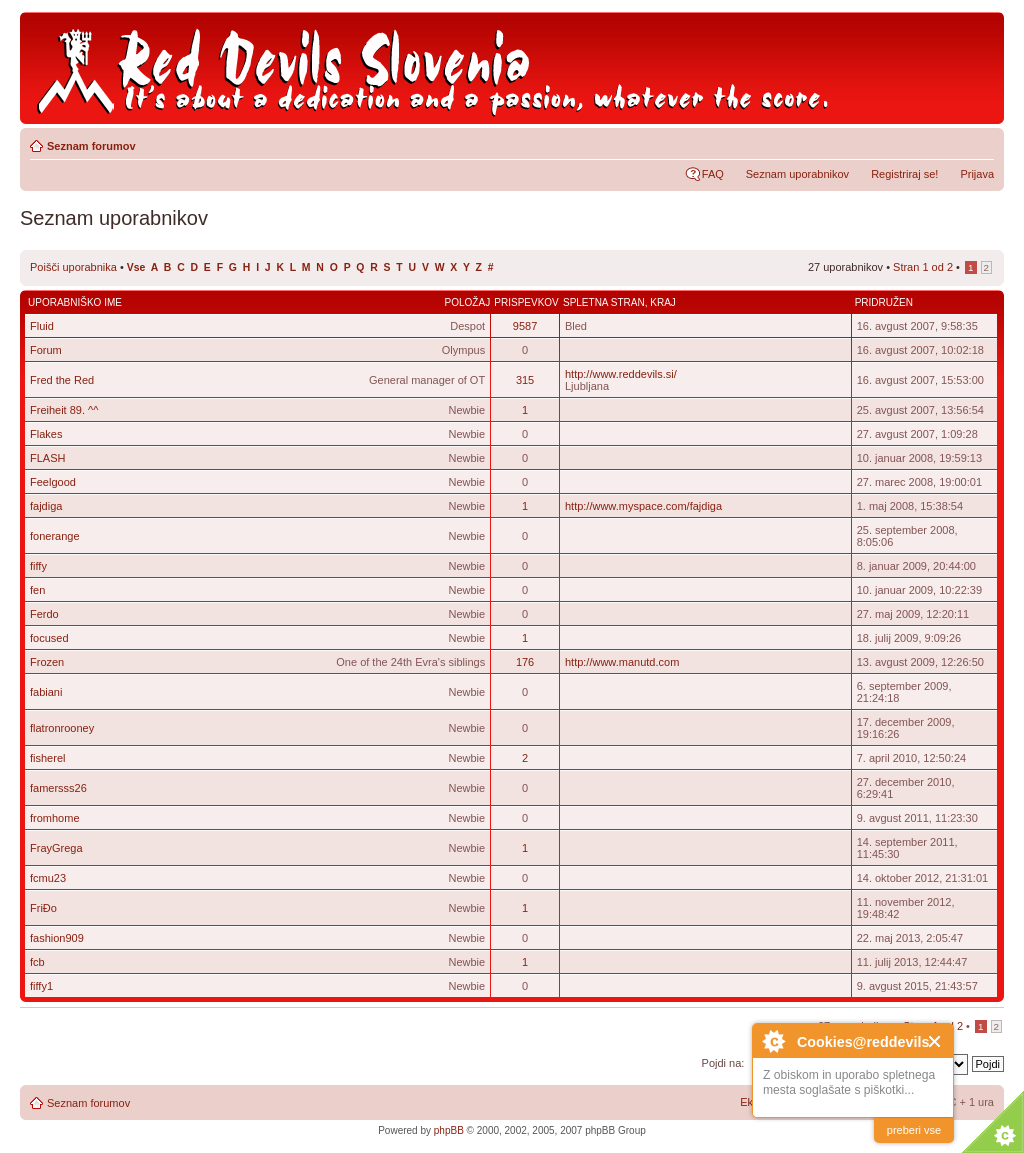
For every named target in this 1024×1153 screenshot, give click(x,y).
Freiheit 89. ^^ (64, 410)
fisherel (47, 758)
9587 (525, 326)
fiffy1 (41, 986)
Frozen (47, 662)
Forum (46, 350)
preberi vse (914, 1130)
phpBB (449, 1130)
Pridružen (884, 302)
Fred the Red (62, 380)
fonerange (55, 536)
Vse (136, 267)
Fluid (42, 326)
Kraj (663, 302)
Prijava (977, 174)
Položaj (468, 302)
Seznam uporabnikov (797, 174)
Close (935, 1041)
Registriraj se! (904, 174)
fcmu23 (48, 878)
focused (49, 638)
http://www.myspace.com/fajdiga (643, 506)
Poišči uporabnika (73, 267)
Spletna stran (604, 302)
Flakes (46, 434)
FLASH (47, 458)
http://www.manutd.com (622, 662)
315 (525, 380)
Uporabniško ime (75, 302)
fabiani (46, 692)
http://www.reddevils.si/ (621, 374)
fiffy (38, 566)
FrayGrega (56, 848)
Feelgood (53, 482)
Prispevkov (526, 302)
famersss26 (58, 788)
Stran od (923, 267)
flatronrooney (62, 728)
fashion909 (57, 938)
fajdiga (46, 506)
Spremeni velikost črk (979, 142)
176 (525, 662)
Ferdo (44, 614)
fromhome (55, 818)
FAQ (713, 174)
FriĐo (43, 908)
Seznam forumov (91, 146)
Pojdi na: (723, 1063)
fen (37, 590)
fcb (37, 962)
